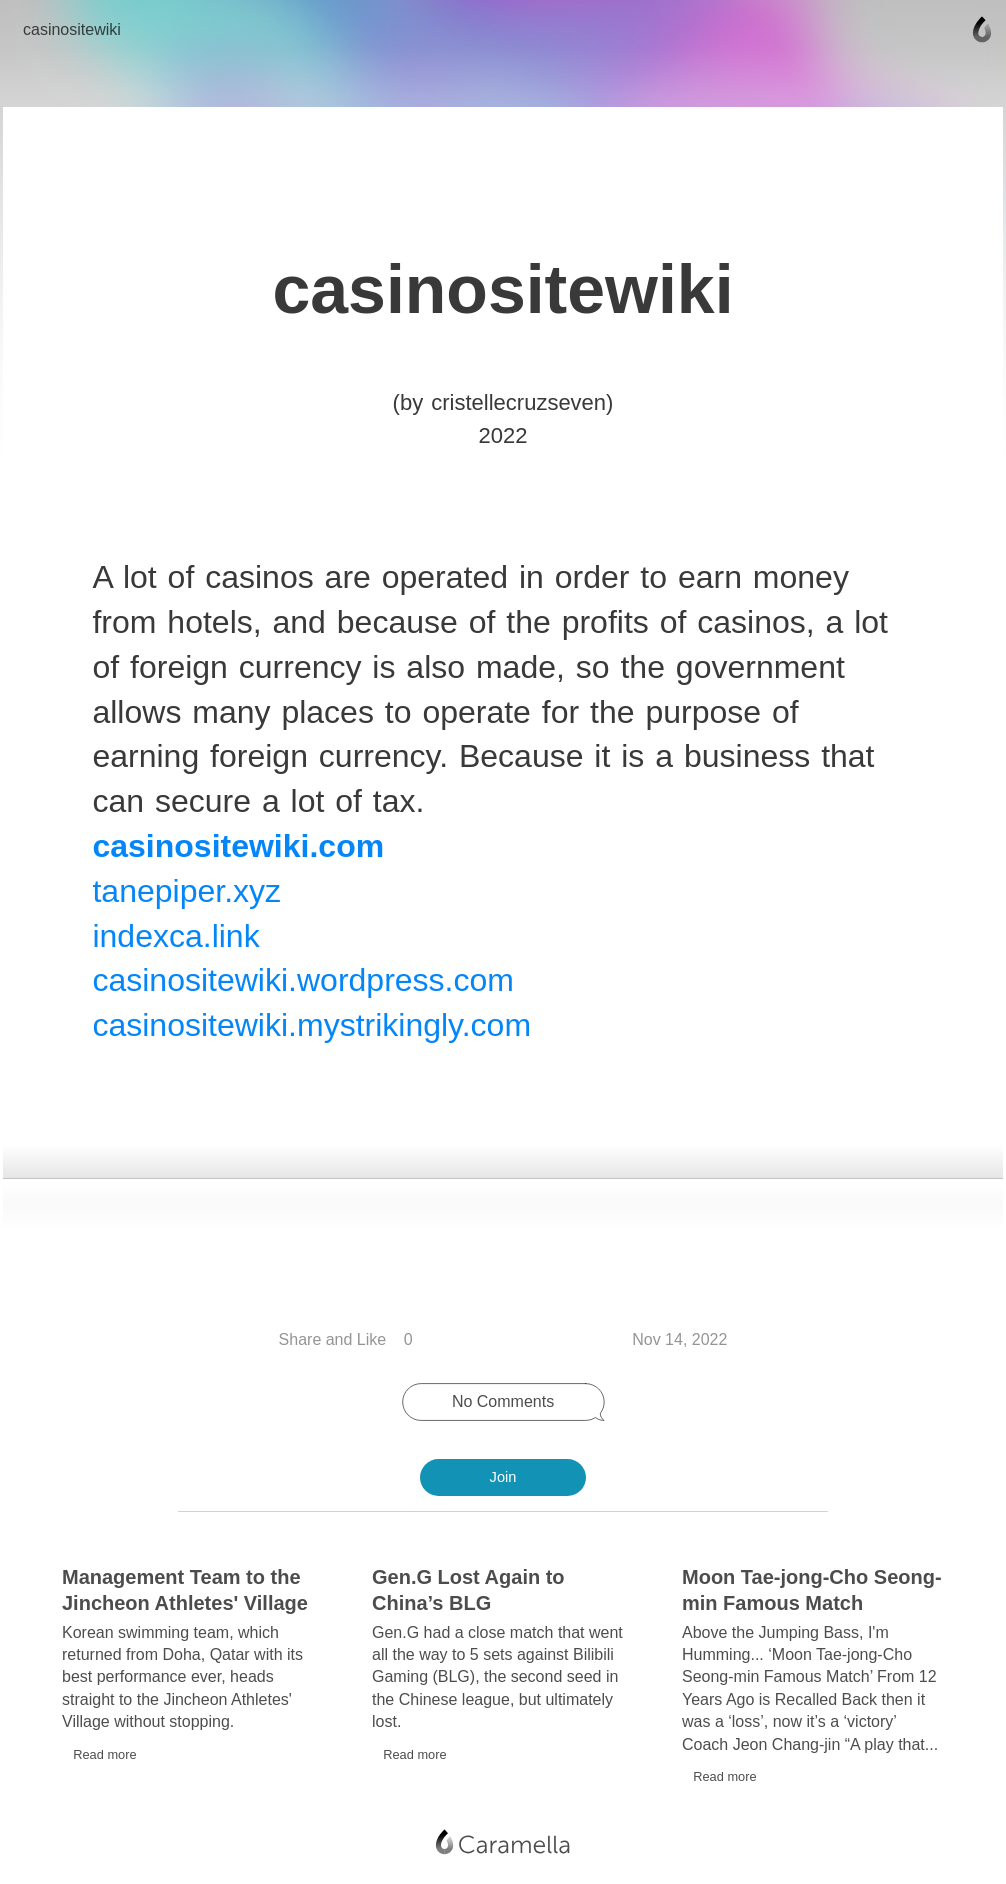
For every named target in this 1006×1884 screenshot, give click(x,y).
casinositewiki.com (240, 854)
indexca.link (177, 944)
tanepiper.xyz (188, 899)
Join (503, 1477)
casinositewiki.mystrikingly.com (313, 1033)
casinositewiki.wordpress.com (304, 989)
